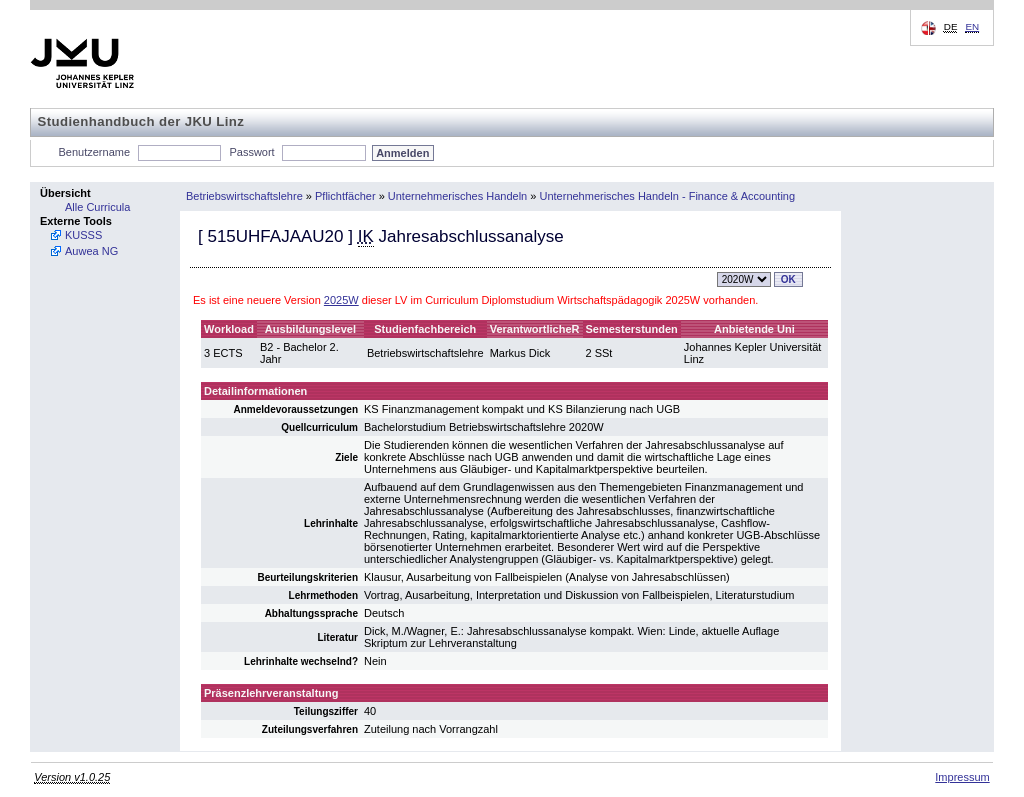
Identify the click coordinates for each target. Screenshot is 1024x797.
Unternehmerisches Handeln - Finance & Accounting (667, 196)
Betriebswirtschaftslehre (244, 196)
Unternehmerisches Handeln (457, 196)
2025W (341, 300)
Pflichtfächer (345, 196)
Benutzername (95, 152)
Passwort (251, 152)
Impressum (962, 777)
